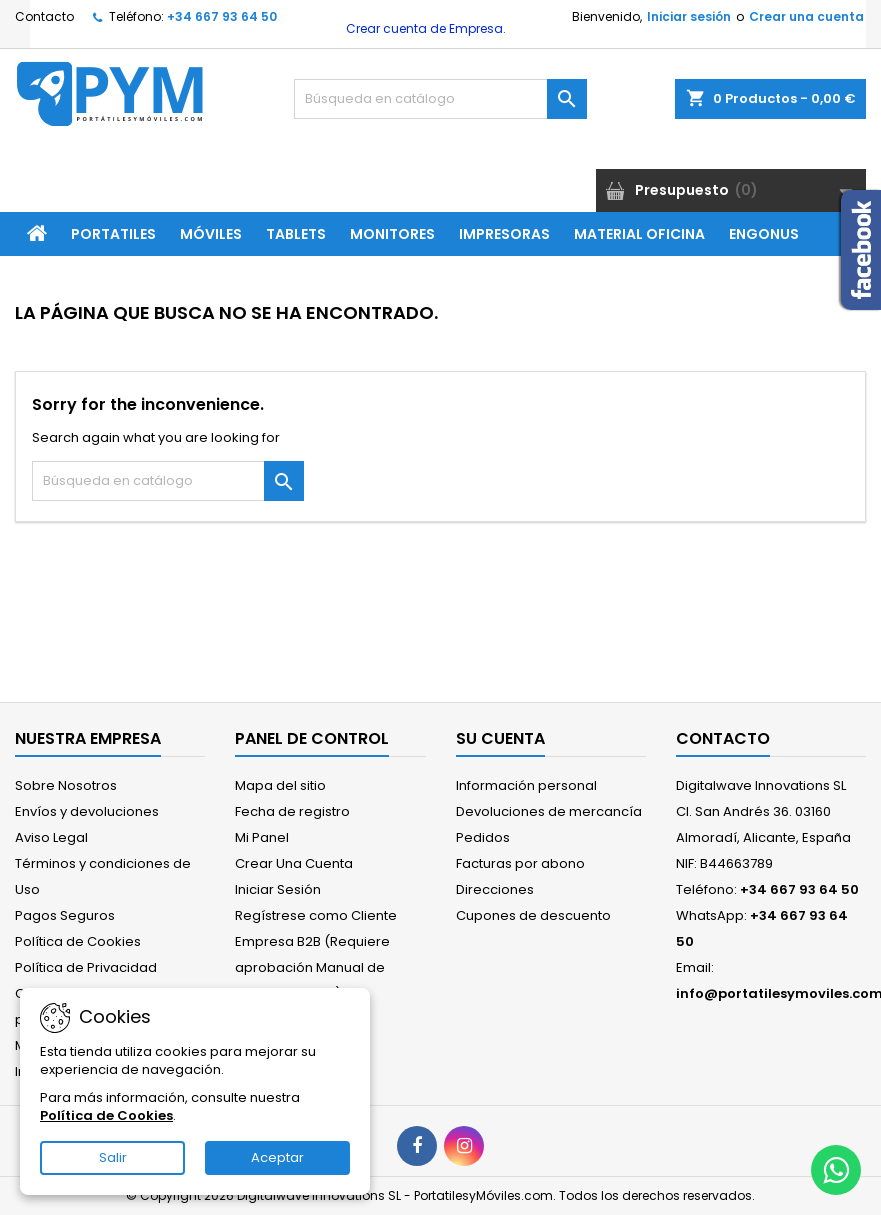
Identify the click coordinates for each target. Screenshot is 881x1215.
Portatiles (113, 234)
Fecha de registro (292, 811)
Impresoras (504, 234)
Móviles (211, 234)
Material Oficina (639, 234)
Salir (113, 1157)
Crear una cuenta (806, 16)
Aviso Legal (51, 837)
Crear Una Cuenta (294, 863)
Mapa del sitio (280, 785)
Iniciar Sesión (278, 889)
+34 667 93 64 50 (222, 16)
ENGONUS (764, 234)
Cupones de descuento (533, 915)
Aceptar (277, 1157)
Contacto (44, 16)
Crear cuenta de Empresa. (424, 28)
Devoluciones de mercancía (549, 811)
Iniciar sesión (689, 16)
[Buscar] (441, 99)
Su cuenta (500, 738)
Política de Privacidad (86, 967)
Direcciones (495, 889)
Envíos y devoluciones (87, 811)
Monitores (392, 234)
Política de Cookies (78, 941)
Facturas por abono (520, 863)
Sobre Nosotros (66, 785)
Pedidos (483, 837)
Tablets (296, 234)
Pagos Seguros (65, 915)
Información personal (526, 785)
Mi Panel (262, 837)
